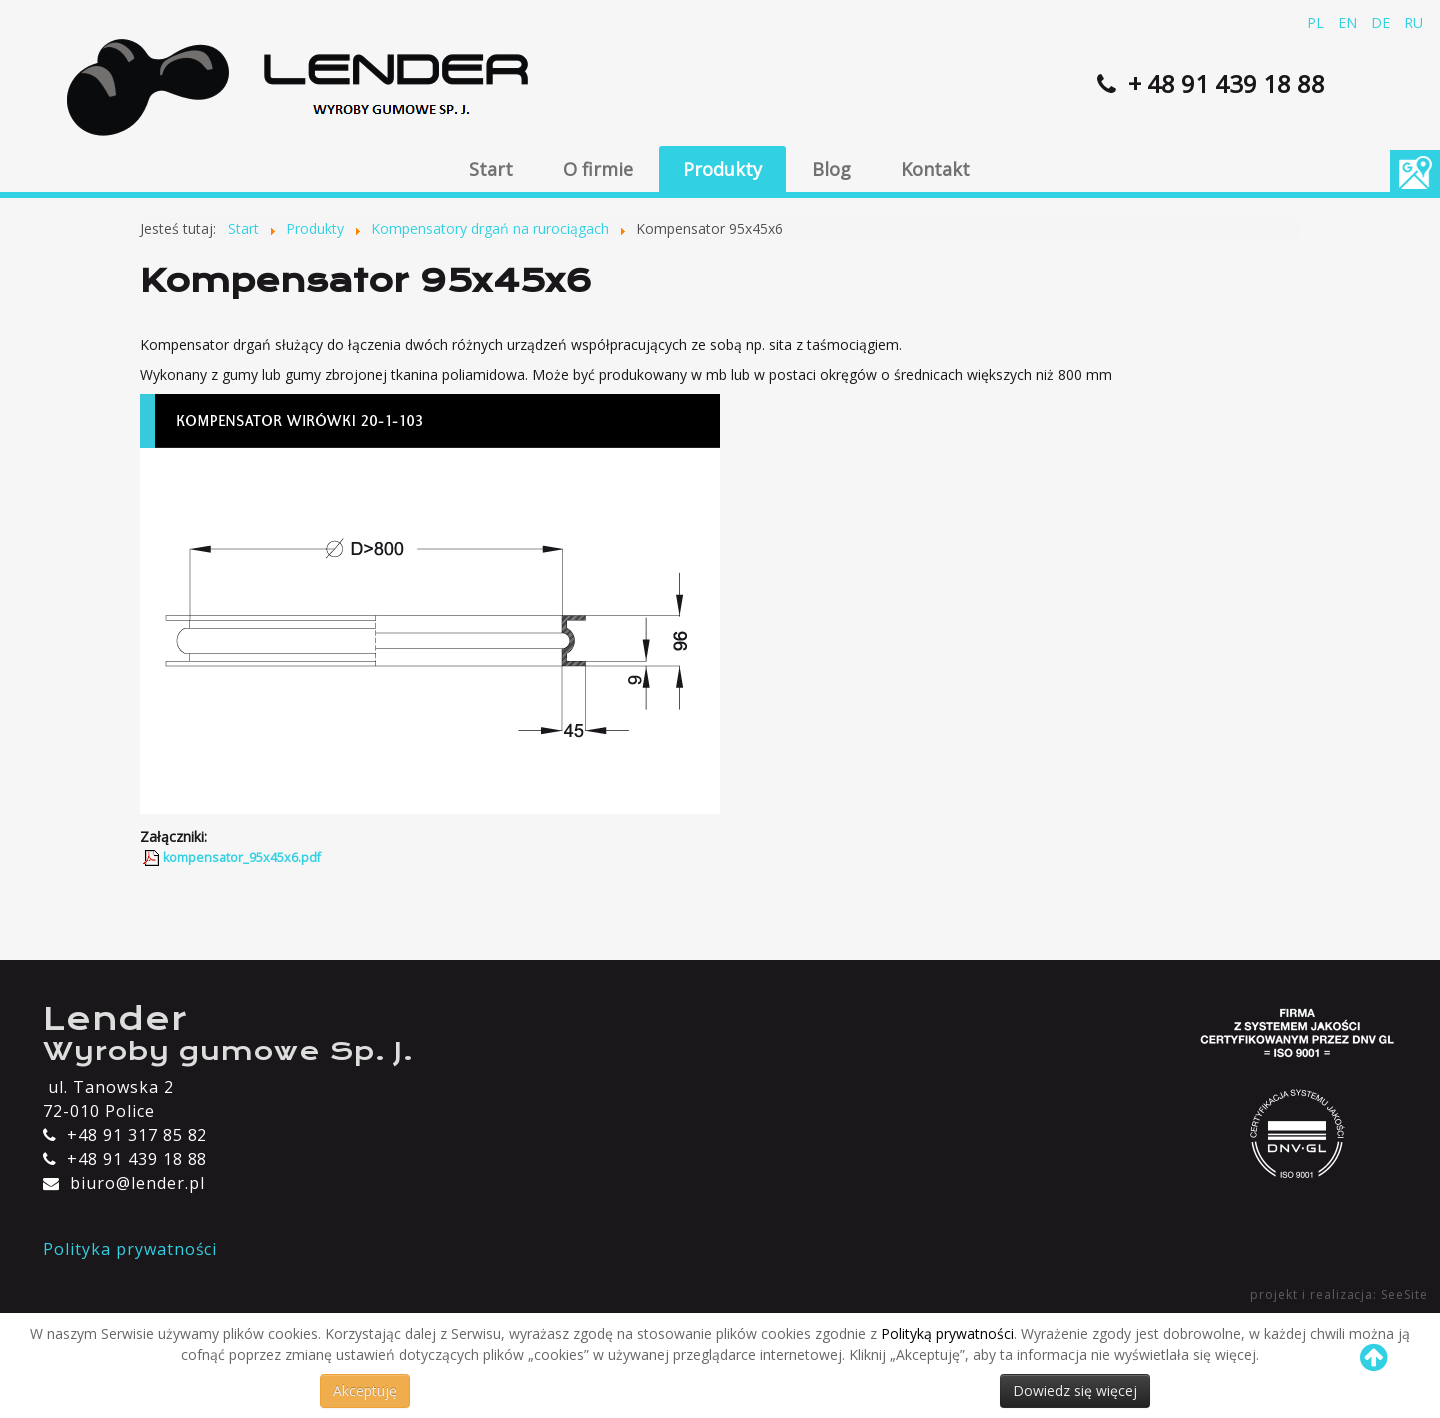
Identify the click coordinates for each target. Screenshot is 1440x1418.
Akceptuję (365, 1390)
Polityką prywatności (947, 1333)
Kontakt (935, 169)
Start (491, 169)
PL (1317, 22)
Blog (831, 169)
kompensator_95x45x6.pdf (242, 857)
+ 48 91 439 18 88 (1223, 83)
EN (1349, 22)
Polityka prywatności (130, 1249)
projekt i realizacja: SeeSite (1339, 1294)
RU (1413, 22)
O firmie (598, 169)
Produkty (722, 169)
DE (1382, 22)
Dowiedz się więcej (1075, 1390)
